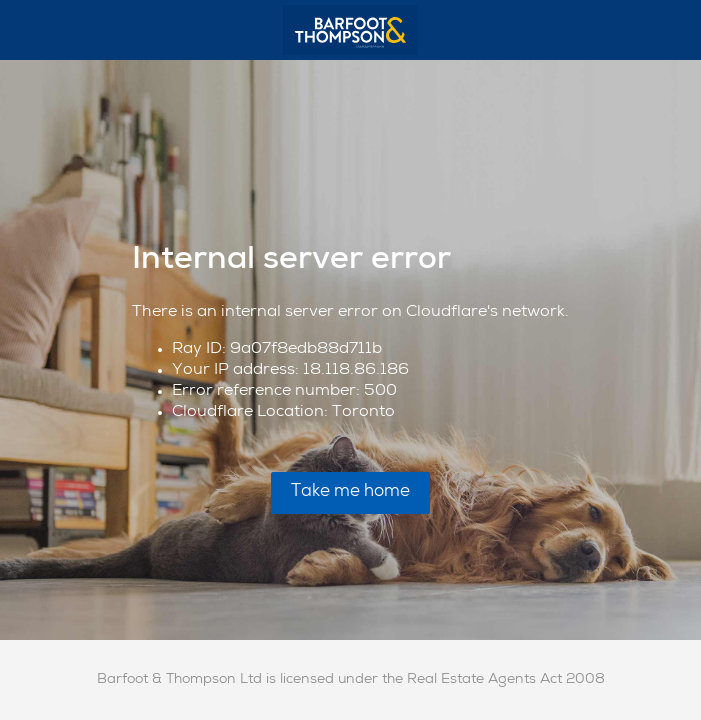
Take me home (350, 492)
